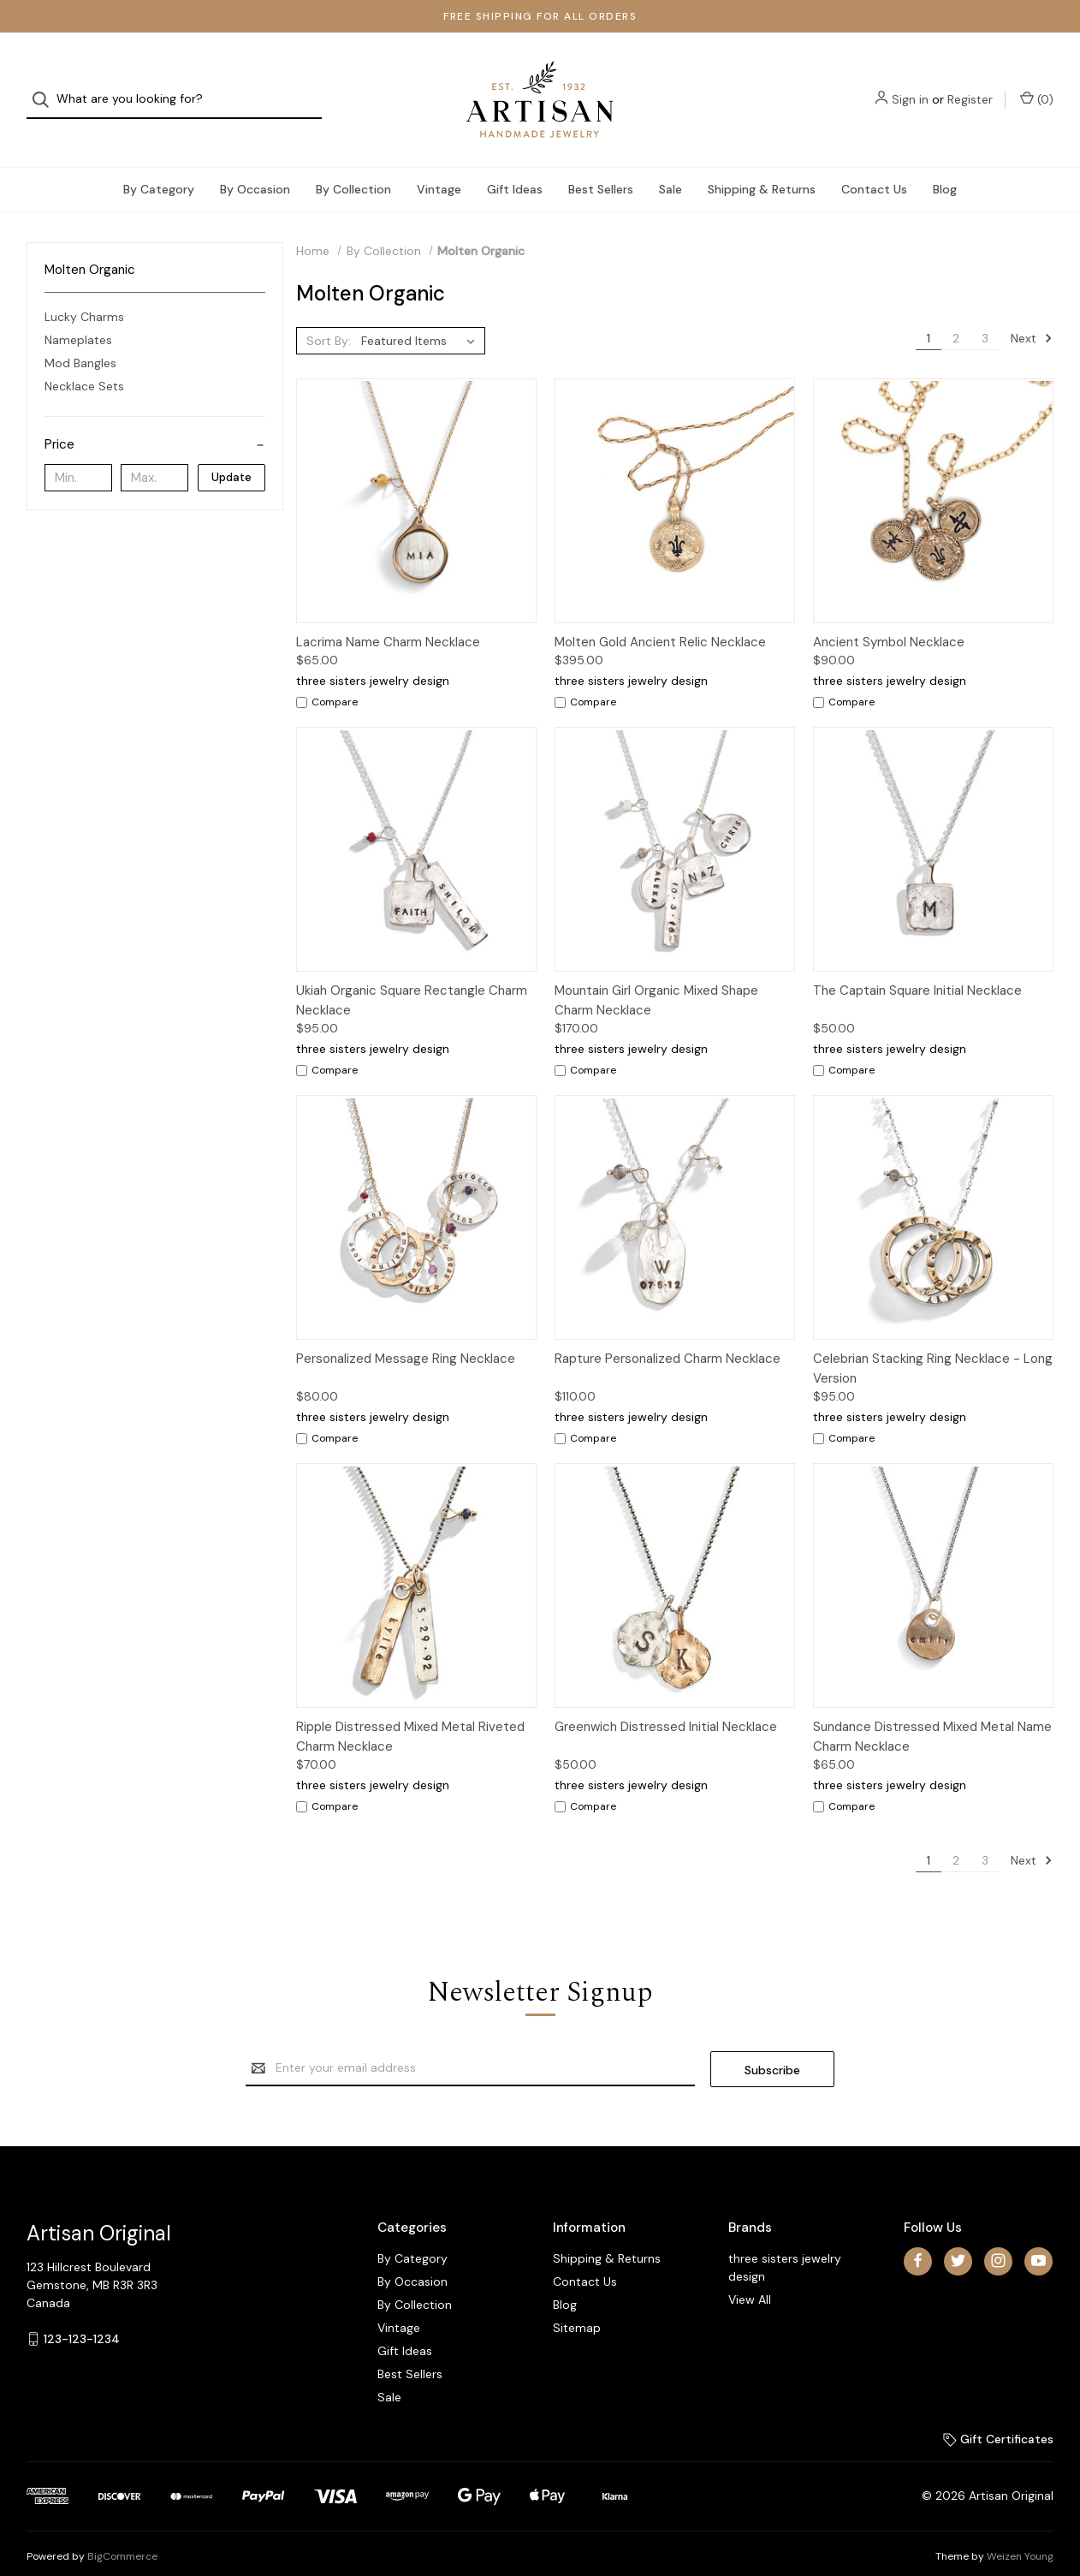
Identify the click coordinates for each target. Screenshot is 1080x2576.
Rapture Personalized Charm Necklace (667, 1335)
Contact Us (874, 166)
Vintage (439, 166)
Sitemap (577, 2303)
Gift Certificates (998, 2415)
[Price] (155, 422)
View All (749, 2275)
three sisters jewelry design (784, 2243)
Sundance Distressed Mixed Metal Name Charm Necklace (932, 1713)
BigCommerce (122, 2532)
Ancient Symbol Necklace (888, 619)
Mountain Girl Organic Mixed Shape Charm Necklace (656, 977)
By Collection (353, 166)
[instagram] (998, 2237)
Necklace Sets (84, 364)
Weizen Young (1020, 2532)
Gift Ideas (515, 166)
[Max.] (154, 454)
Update (231, 454)
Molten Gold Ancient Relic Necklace (660, 619)
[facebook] (918, 2237)
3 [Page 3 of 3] (985, 315)
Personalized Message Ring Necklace (405, 1335)
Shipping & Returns (762, 166)
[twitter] (958, 2237)
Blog (945, 166)
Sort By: (328, 317)
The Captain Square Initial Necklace (917, 967)
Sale (670, 166)
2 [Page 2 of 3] (955, 315)
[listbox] (421, 317)
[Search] (46, 88)
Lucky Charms (84, 294)
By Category (158, 166)
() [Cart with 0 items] (1036, 88)
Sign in (910, 88)
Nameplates (78, 317)
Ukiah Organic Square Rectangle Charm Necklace (411, 977)
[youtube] (1038, 2237)
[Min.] (78, 454)
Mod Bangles (80, 340)
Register (970, 88)
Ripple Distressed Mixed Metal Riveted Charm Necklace (410, 1713)
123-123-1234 (82, 2315)
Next (1032, 315)
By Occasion (255, 166)
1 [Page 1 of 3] (928, 315)
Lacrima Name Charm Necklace (388, 619)
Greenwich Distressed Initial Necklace (666, 1703)
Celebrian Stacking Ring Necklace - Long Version (933, 1345)
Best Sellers (600, 166)
